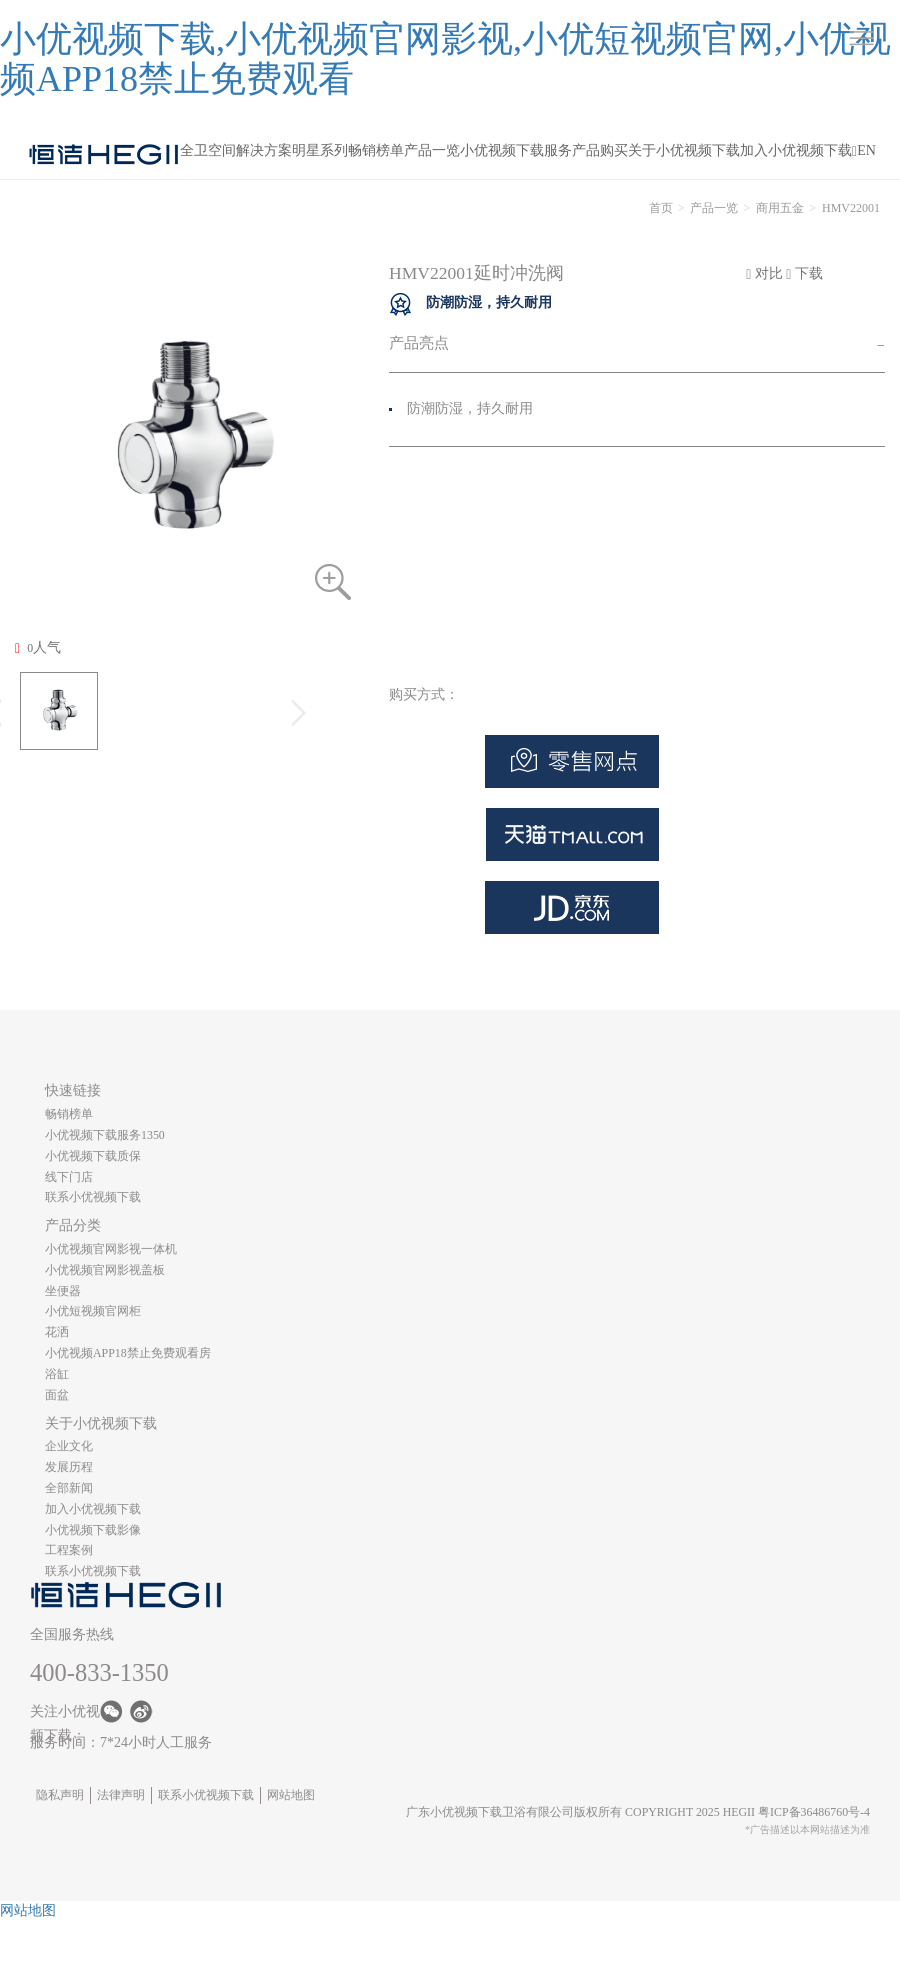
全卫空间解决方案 (236, 150)
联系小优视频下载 (93, 1197)
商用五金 (780, 208)
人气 (38, 648)
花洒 (57, 1332)
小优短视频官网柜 (93, 1311)
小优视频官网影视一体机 (111, 1249)
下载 (804, 273)
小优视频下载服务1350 (105, 1135)
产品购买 (600, 150)
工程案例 (69, 1550)
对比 (764, 273)
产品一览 (432, 150)
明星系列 (320, 150)
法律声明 (121, 1795)
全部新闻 (69, 1488)
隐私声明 (60, 1795)
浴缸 (57, 1374)
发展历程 (69, 1467)
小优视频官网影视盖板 (105, 1270)
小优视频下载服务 (516, 150)
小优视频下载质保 (93, 1156)
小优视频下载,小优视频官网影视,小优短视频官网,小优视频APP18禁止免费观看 (445, 59)
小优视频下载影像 (93, 1530)
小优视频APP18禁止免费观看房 (128, 1353)
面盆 (57, 1395)
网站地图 (291, 1795)
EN (866, 150)
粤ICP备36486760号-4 (814, 1812)
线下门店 (69, 1177)
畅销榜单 (376, 150)
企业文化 (69, 1446)
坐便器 (63, 1291)
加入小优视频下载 (796, 150)
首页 (661, 208)
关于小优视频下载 (684, 150)
